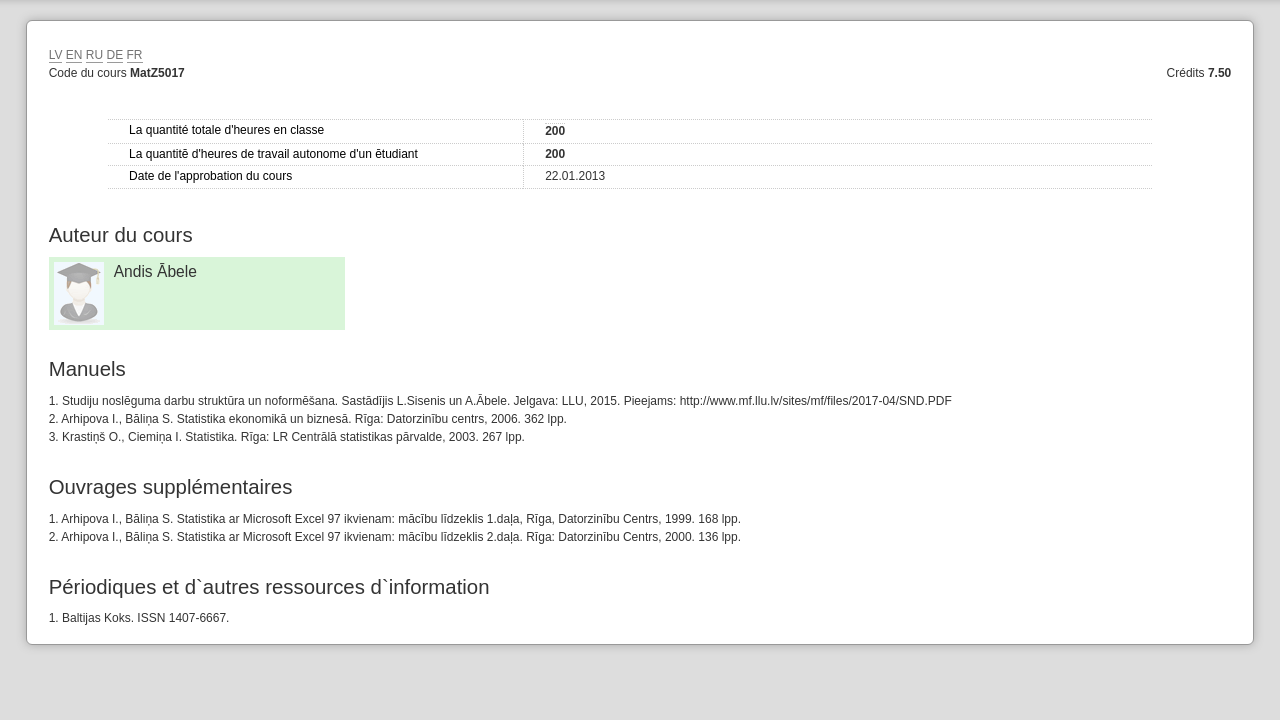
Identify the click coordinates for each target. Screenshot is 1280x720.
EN (74, 55)
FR (135, 55)
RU (94, 55)
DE (115, 55)
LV (56, 55)
